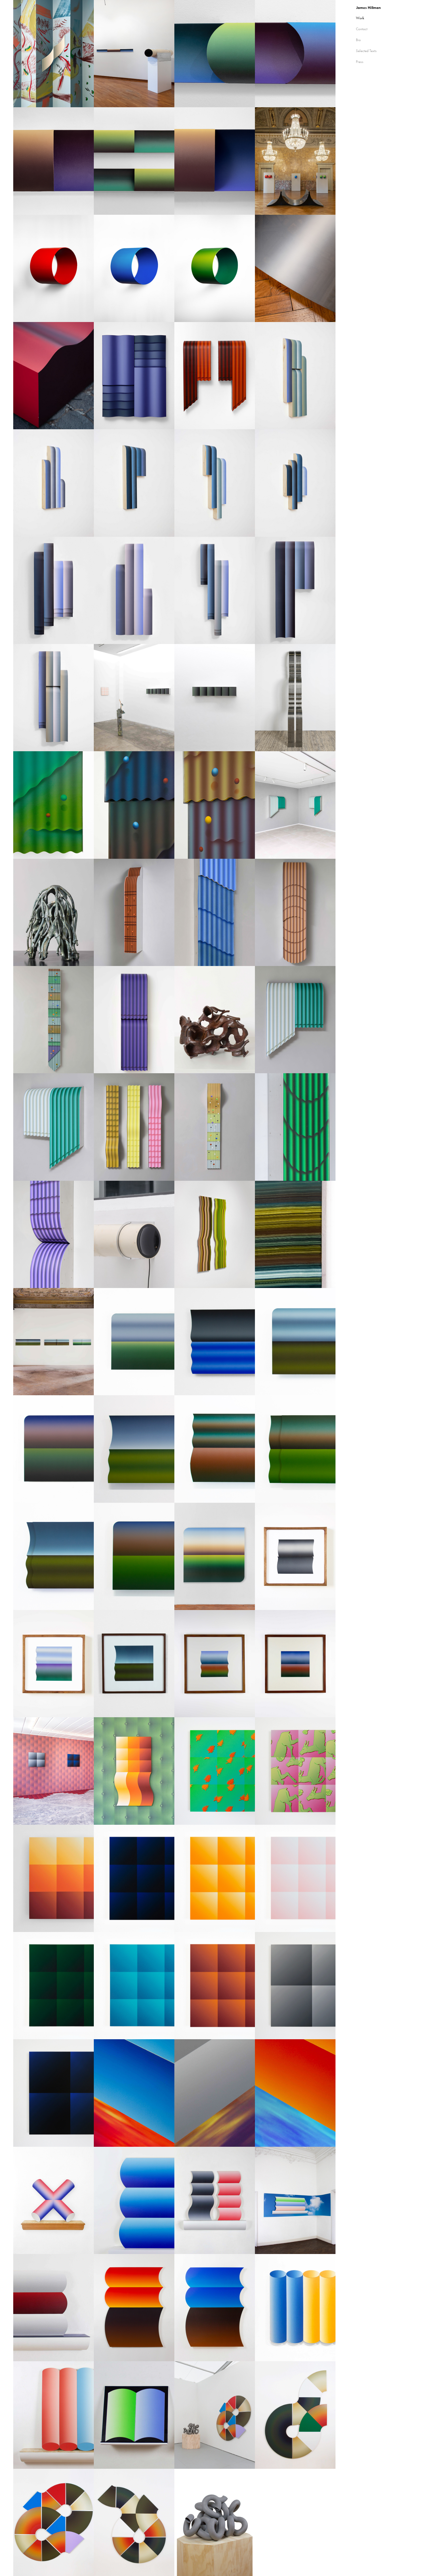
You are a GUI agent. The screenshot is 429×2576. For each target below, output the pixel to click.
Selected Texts (366, 51)
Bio (358, 40)
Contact (361, 29)
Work (360, 18)
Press (359, 62)
